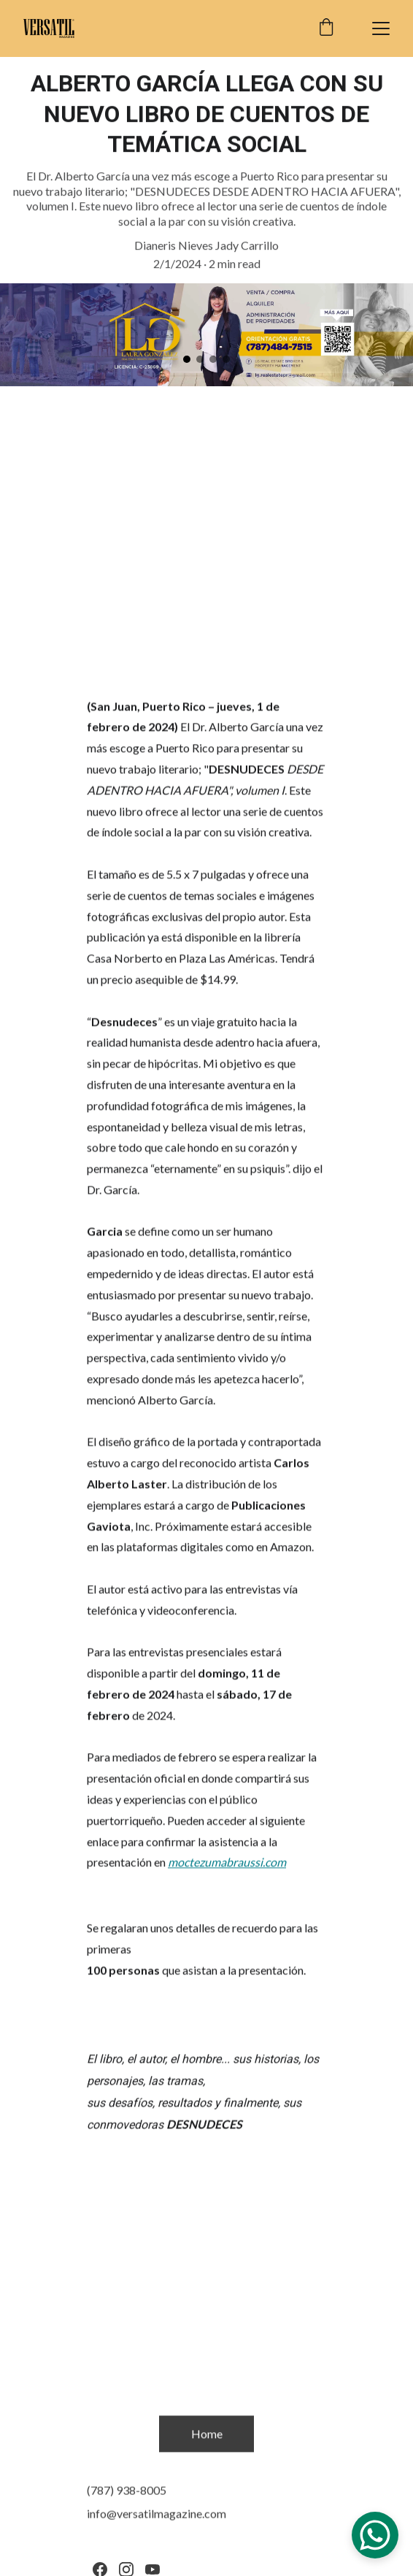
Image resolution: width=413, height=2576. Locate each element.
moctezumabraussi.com (227, 1870)
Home (207, 2435)
